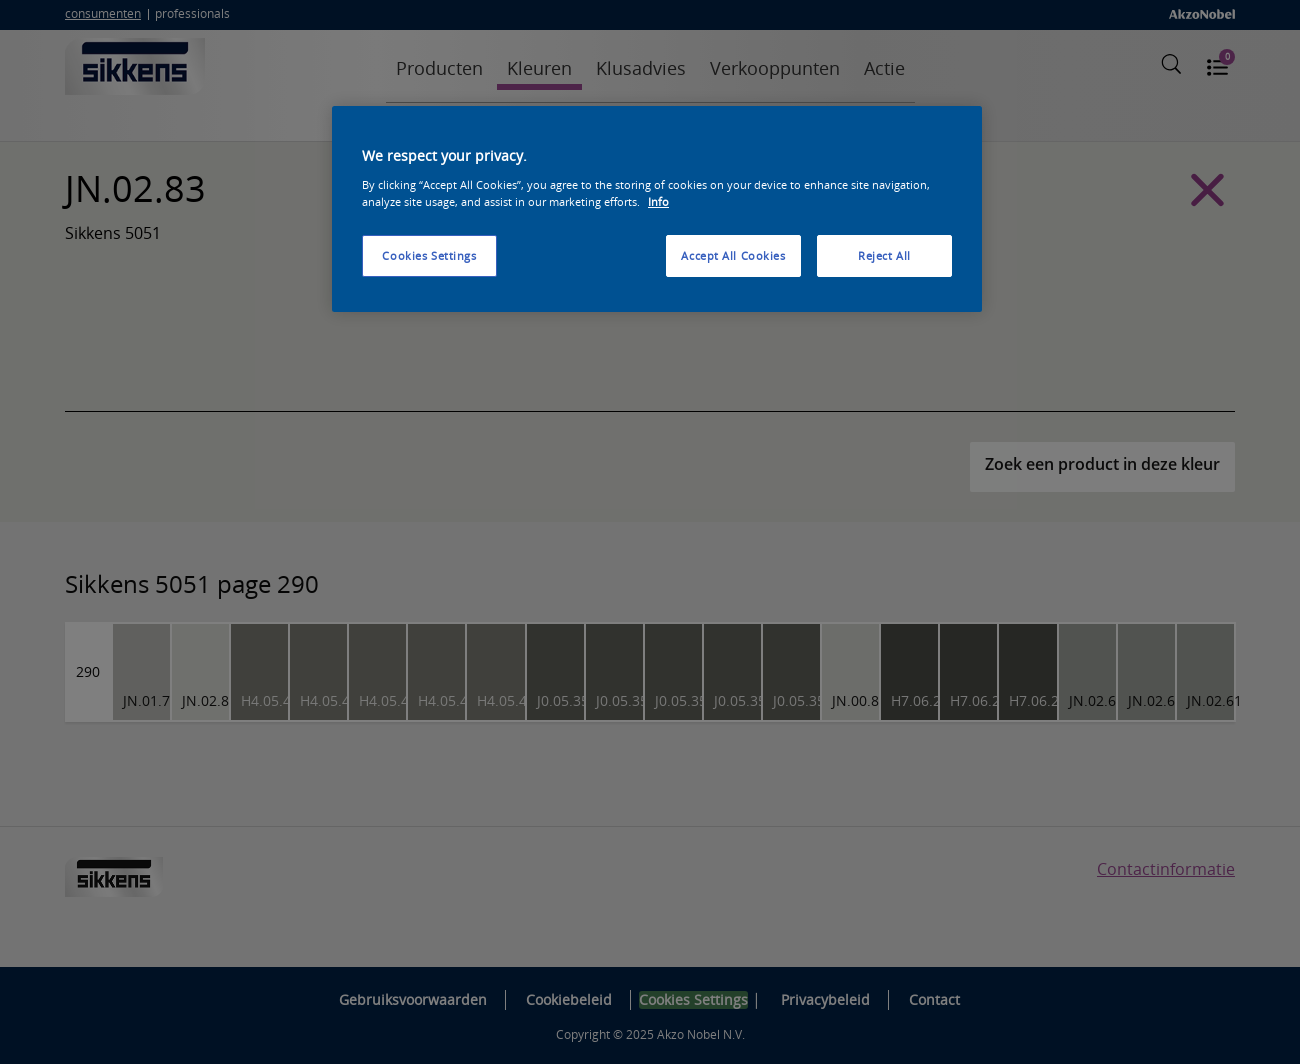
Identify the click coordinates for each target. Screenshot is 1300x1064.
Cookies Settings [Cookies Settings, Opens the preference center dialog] (429, 255)
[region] (657, 209)
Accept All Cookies (733, 255)
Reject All (884, 255)
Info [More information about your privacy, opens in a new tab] (658, 201)
